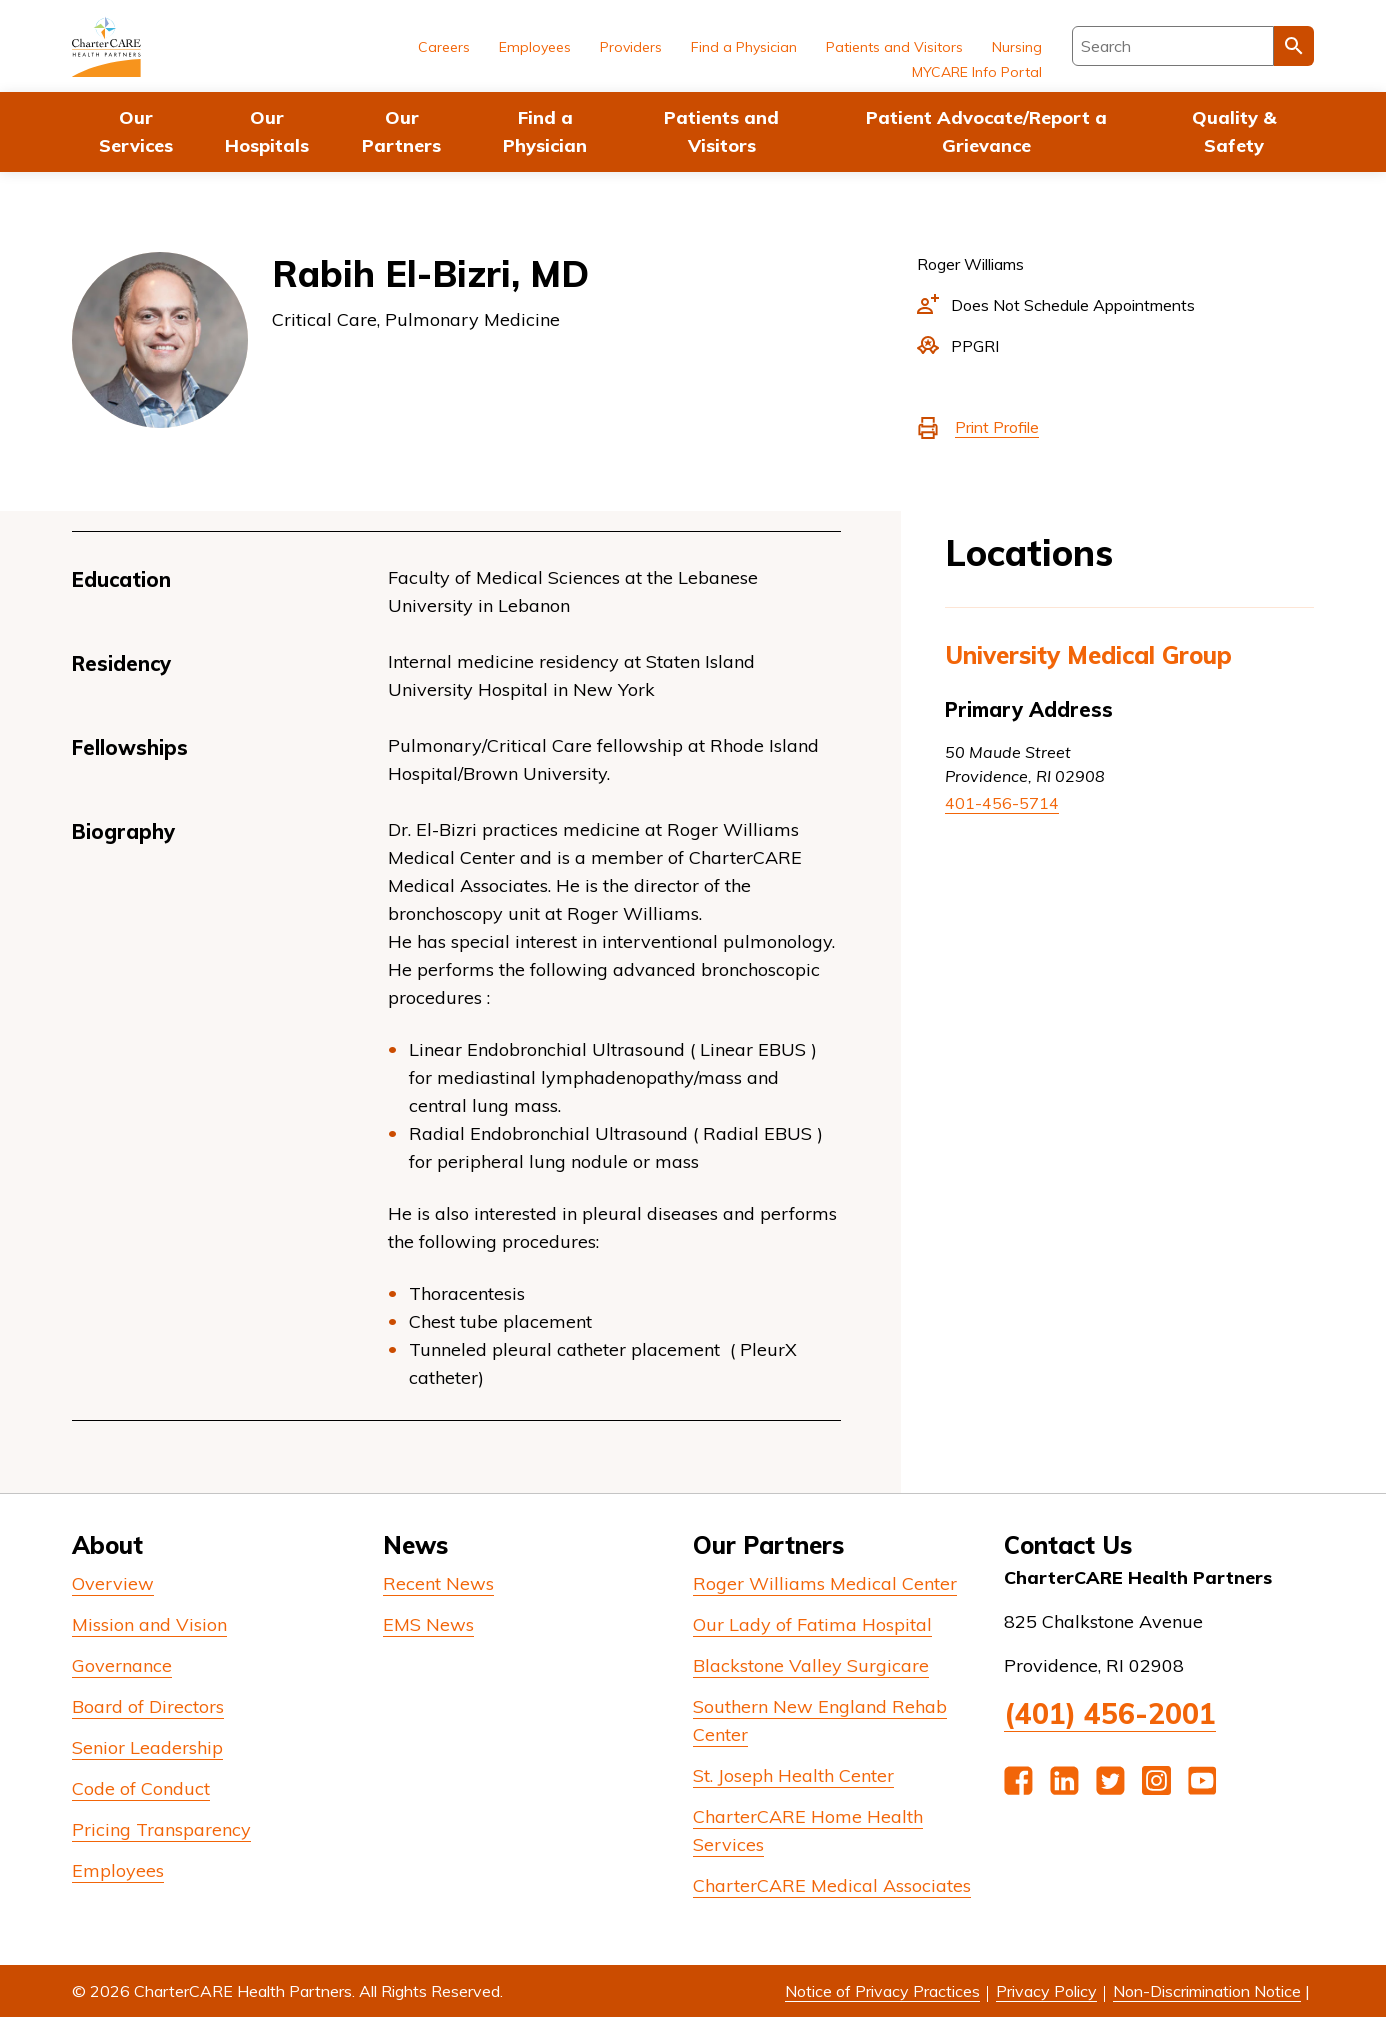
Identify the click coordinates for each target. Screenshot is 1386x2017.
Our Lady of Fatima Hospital (812, 1624)
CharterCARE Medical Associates (832, 1885)
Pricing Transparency (161, 1829)
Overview (113, 1583)
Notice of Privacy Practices (882, 1991)
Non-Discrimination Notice (1207, 1991)
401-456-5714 (1002, 803)
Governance (122, 1665)
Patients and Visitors (721, 131)
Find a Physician (545, 131)
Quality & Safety (1234, 131)
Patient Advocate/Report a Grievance (986, 131)
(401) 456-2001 (1110, 1713)
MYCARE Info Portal (977, 72)
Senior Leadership (147, 1747)
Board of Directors (148, 1706)
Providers (631, 47)
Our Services (136, 131)
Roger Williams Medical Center (825, 1583)
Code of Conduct (141, 1788)
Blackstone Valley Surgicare (811, 1665)
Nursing (1017, 47)
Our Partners (401, 131)
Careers (444, 47)
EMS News (428, 1624)
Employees (535, 47)
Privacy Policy (1046, 1991)
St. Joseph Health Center (793, 1775)
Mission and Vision (149, 1624)
